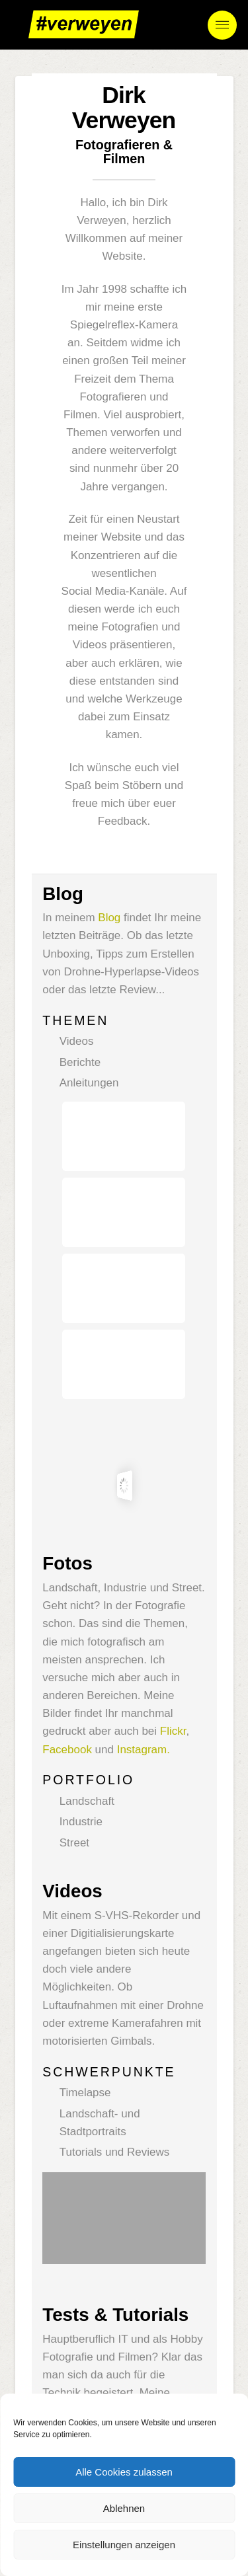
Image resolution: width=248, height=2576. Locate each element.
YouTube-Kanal (80, 2223)
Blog (109, 917)
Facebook (67, 1508)
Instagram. (143, 1508)
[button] (222, 25)
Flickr (173, 1490)
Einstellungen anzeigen (124, 2544)
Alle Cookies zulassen (124, 2472)
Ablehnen (124, 2508)
